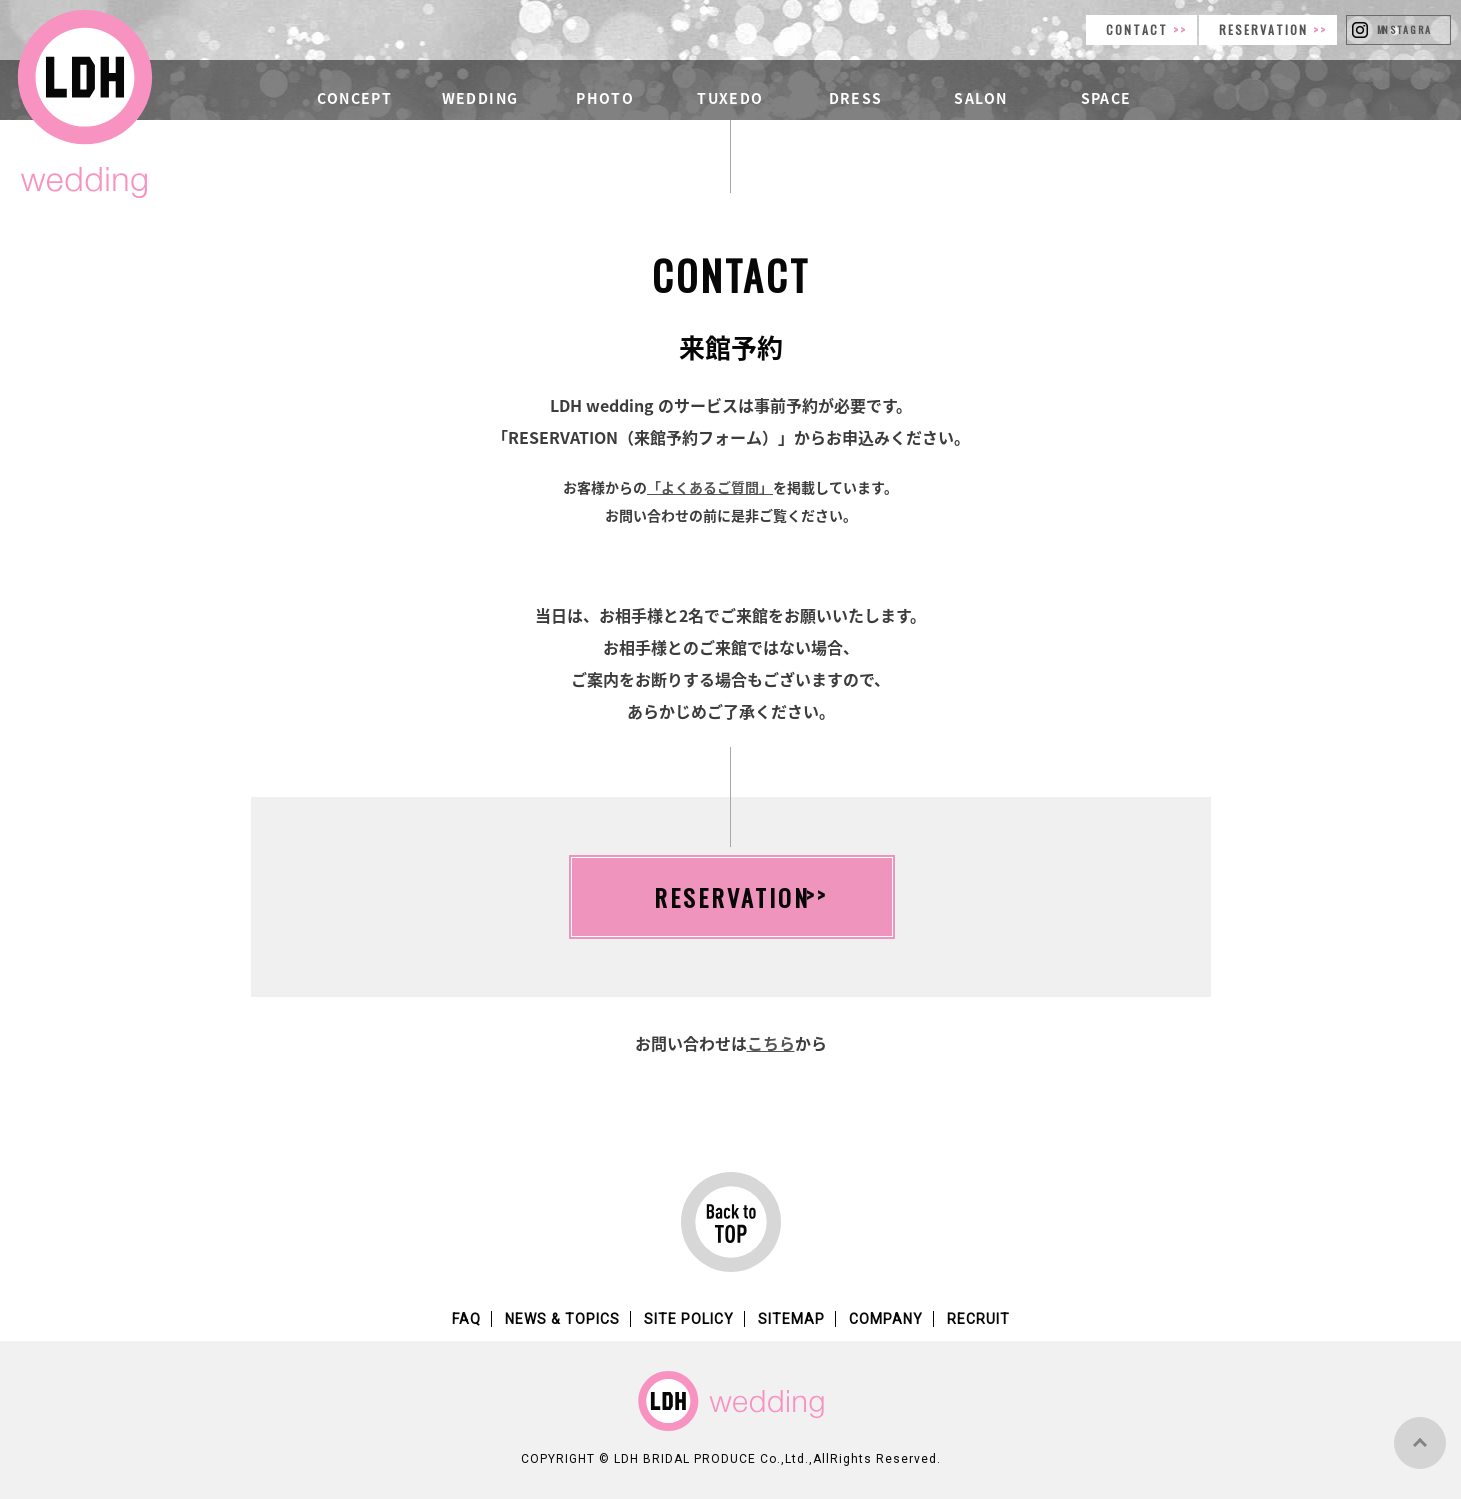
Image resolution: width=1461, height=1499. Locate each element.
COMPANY (886, 1319)
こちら (771, 1043)
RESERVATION (1266, 29)
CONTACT (1139, 29)
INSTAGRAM (1404, 29)
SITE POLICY (689, 1319)
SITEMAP (791, 1319)
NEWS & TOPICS (562, 1319)
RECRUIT (978, 1319)
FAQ (466, 1319)
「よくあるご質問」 (710, 487)
